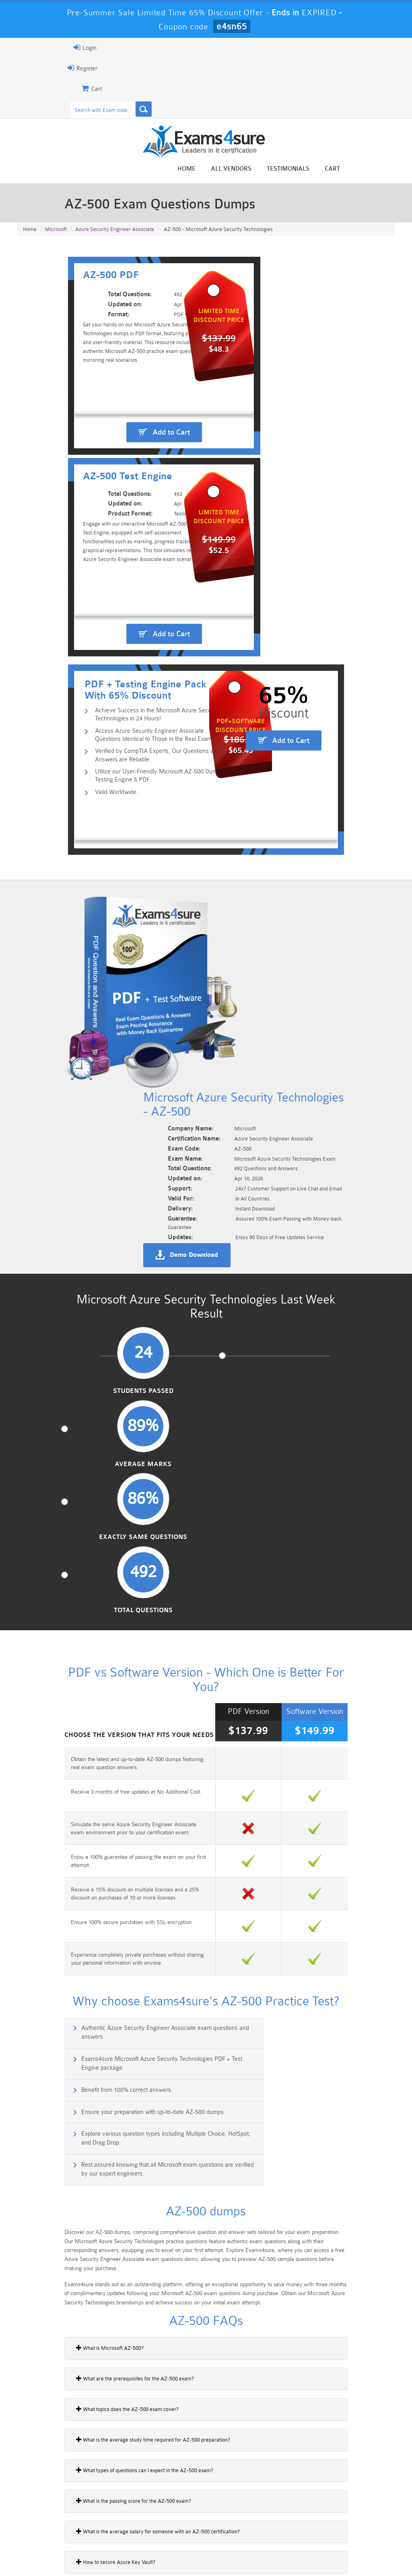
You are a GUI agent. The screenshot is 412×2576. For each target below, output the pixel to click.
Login (28, 47)
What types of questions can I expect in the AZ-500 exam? (88, 1945)
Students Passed (62, 1120)
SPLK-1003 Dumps (238, 2519)
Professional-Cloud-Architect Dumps (238, 2502)
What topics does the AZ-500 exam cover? (71, 1884)
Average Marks (157, 1120)
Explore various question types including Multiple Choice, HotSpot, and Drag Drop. (112, 1632)
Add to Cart (114, 502)
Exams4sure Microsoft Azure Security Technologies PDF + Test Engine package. (307, 1562)
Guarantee (94, 2553)
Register (26, 68)
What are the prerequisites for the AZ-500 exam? (79, 1853)
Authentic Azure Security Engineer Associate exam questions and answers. (112, 1562)
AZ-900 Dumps (174, 2519)
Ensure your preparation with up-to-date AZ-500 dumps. (299, 1592)
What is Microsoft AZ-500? (53, 1823)
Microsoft (56, 235)
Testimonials (344, 169)
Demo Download (244, 988)
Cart (388, 169)
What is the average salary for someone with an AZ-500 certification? (101, 2006)
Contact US (194, 2553)
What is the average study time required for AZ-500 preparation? (97, 1915)
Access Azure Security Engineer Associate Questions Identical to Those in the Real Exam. (126, 691)
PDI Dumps (109, 2519)
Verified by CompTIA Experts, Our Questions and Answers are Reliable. (126, 713)
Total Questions (350, 1120)
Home (243, 169)
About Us (55, 2553)
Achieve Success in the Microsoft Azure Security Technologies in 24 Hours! (126, 670)
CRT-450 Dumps (302, 2499)
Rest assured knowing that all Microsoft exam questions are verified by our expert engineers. (303, 1632)
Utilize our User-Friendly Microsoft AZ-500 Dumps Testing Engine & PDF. (120, 735)
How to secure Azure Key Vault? (59, 2037)
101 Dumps (110, 2499)
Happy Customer (215, 2422)
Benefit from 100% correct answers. (73, 1592)
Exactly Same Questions (254, 1124)
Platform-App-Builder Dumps (46, 2523)
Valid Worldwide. (67, 752)
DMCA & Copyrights (247, 2553)
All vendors (287, 169)
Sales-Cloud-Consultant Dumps (173, 2502)
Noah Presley (215, 2407)
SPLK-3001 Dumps (302, 2519)
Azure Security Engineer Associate (114, 235)
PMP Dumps (46, 2499)
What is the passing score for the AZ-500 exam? (77, 1976)
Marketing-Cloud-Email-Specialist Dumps (366, 2506)
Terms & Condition (144, 2553)
